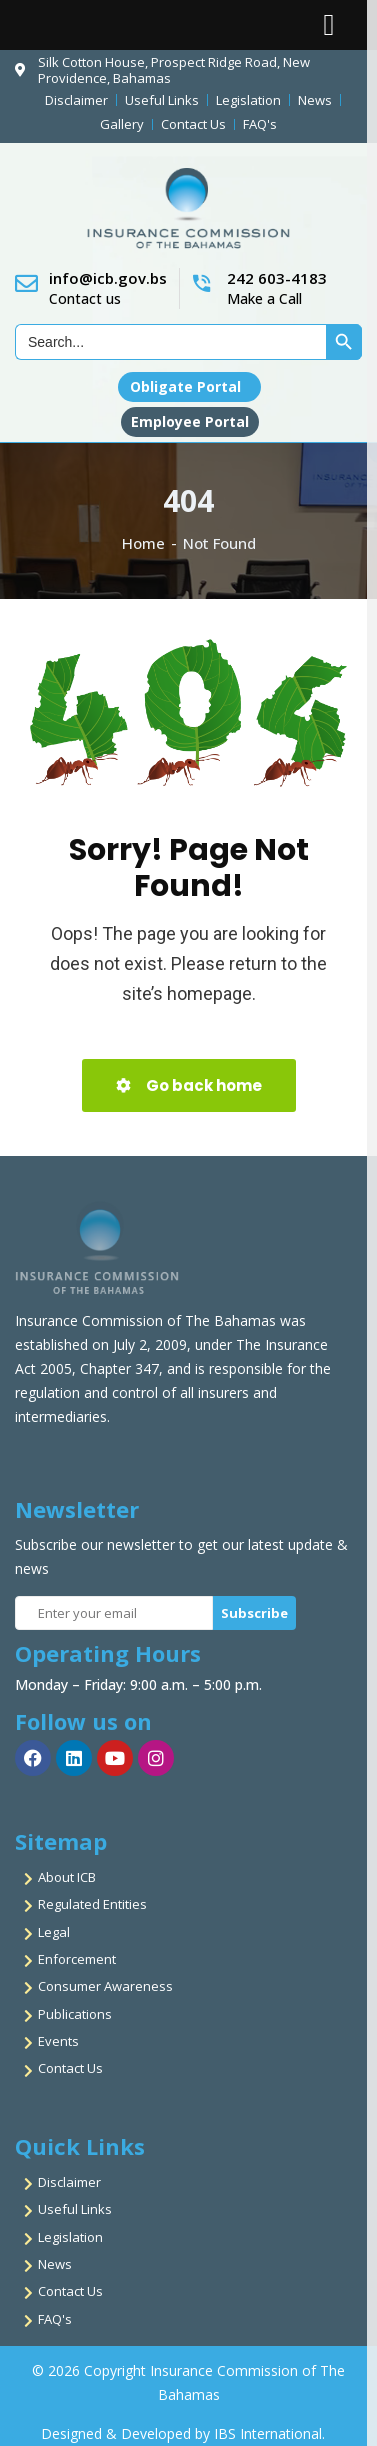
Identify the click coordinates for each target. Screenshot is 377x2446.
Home (143, 543)
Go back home (189, 1085)
